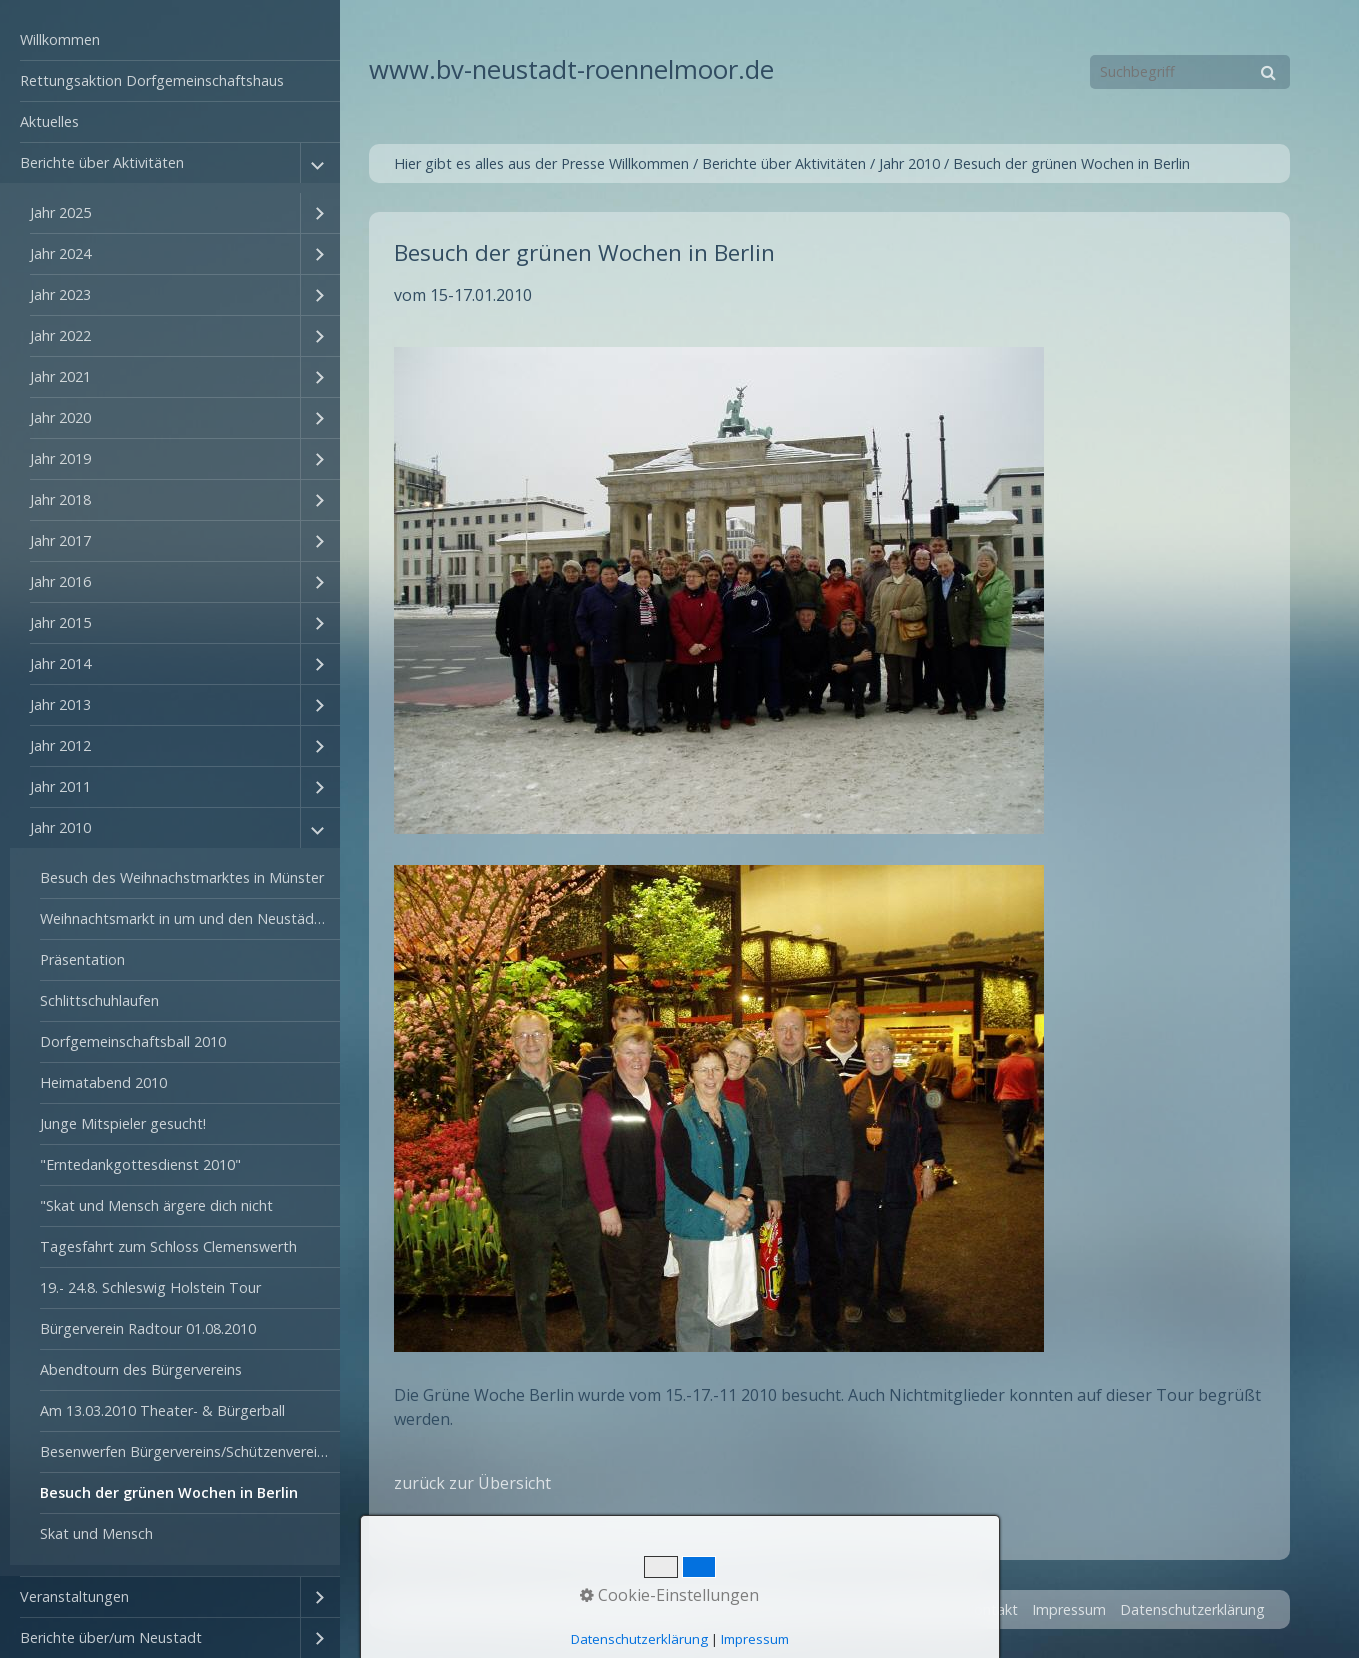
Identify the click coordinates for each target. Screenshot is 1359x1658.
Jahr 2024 (60, 253)
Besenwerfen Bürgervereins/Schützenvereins (186, 1451)
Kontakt (991, 1609)
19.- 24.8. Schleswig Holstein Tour (150, 1287)
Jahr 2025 (60, 212)
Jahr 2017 (60, 540)
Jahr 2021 (60, 376)
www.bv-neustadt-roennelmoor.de (571, 69)
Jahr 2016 (60, 581)
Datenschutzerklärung (1192, 1609)
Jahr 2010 (60, 827)
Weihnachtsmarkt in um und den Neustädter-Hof (190, 918)
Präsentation (82, 959)
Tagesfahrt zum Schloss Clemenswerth (168, 1246)
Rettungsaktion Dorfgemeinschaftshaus (152, 80)
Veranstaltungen (74, 1596)
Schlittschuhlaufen (99, 1000)
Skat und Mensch (96, 1533)
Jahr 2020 (60, 417)
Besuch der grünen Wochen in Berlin (169, 1492)
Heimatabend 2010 (103, 1082)
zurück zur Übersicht (472, 1483)
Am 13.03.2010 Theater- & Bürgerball (162, 1410)
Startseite (918, 1609)
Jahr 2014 (60, 663)
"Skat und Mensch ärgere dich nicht (156, 1205)
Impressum (1069, 1609)
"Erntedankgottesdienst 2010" (140, 1164)
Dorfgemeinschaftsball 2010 (133, 1041)
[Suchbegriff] (1190, 72)
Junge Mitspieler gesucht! (123, 1123)
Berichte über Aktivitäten (102, 162)
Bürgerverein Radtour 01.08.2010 (148, 1328)
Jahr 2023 (60, 294)
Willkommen (60, 39)
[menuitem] (170, 40)
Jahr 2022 (60, 335)
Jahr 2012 (60, 745)
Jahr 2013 (60, 704)
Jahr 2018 (60, 499)
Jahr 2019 (60, 458)
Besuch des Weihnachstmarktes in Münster (182, 877)
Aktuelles (49, 121)
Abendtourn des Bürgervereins (141, 1369)
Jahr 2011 (60, 786)
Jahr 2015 (60, 622)
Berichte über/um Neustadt (111, 1637)
